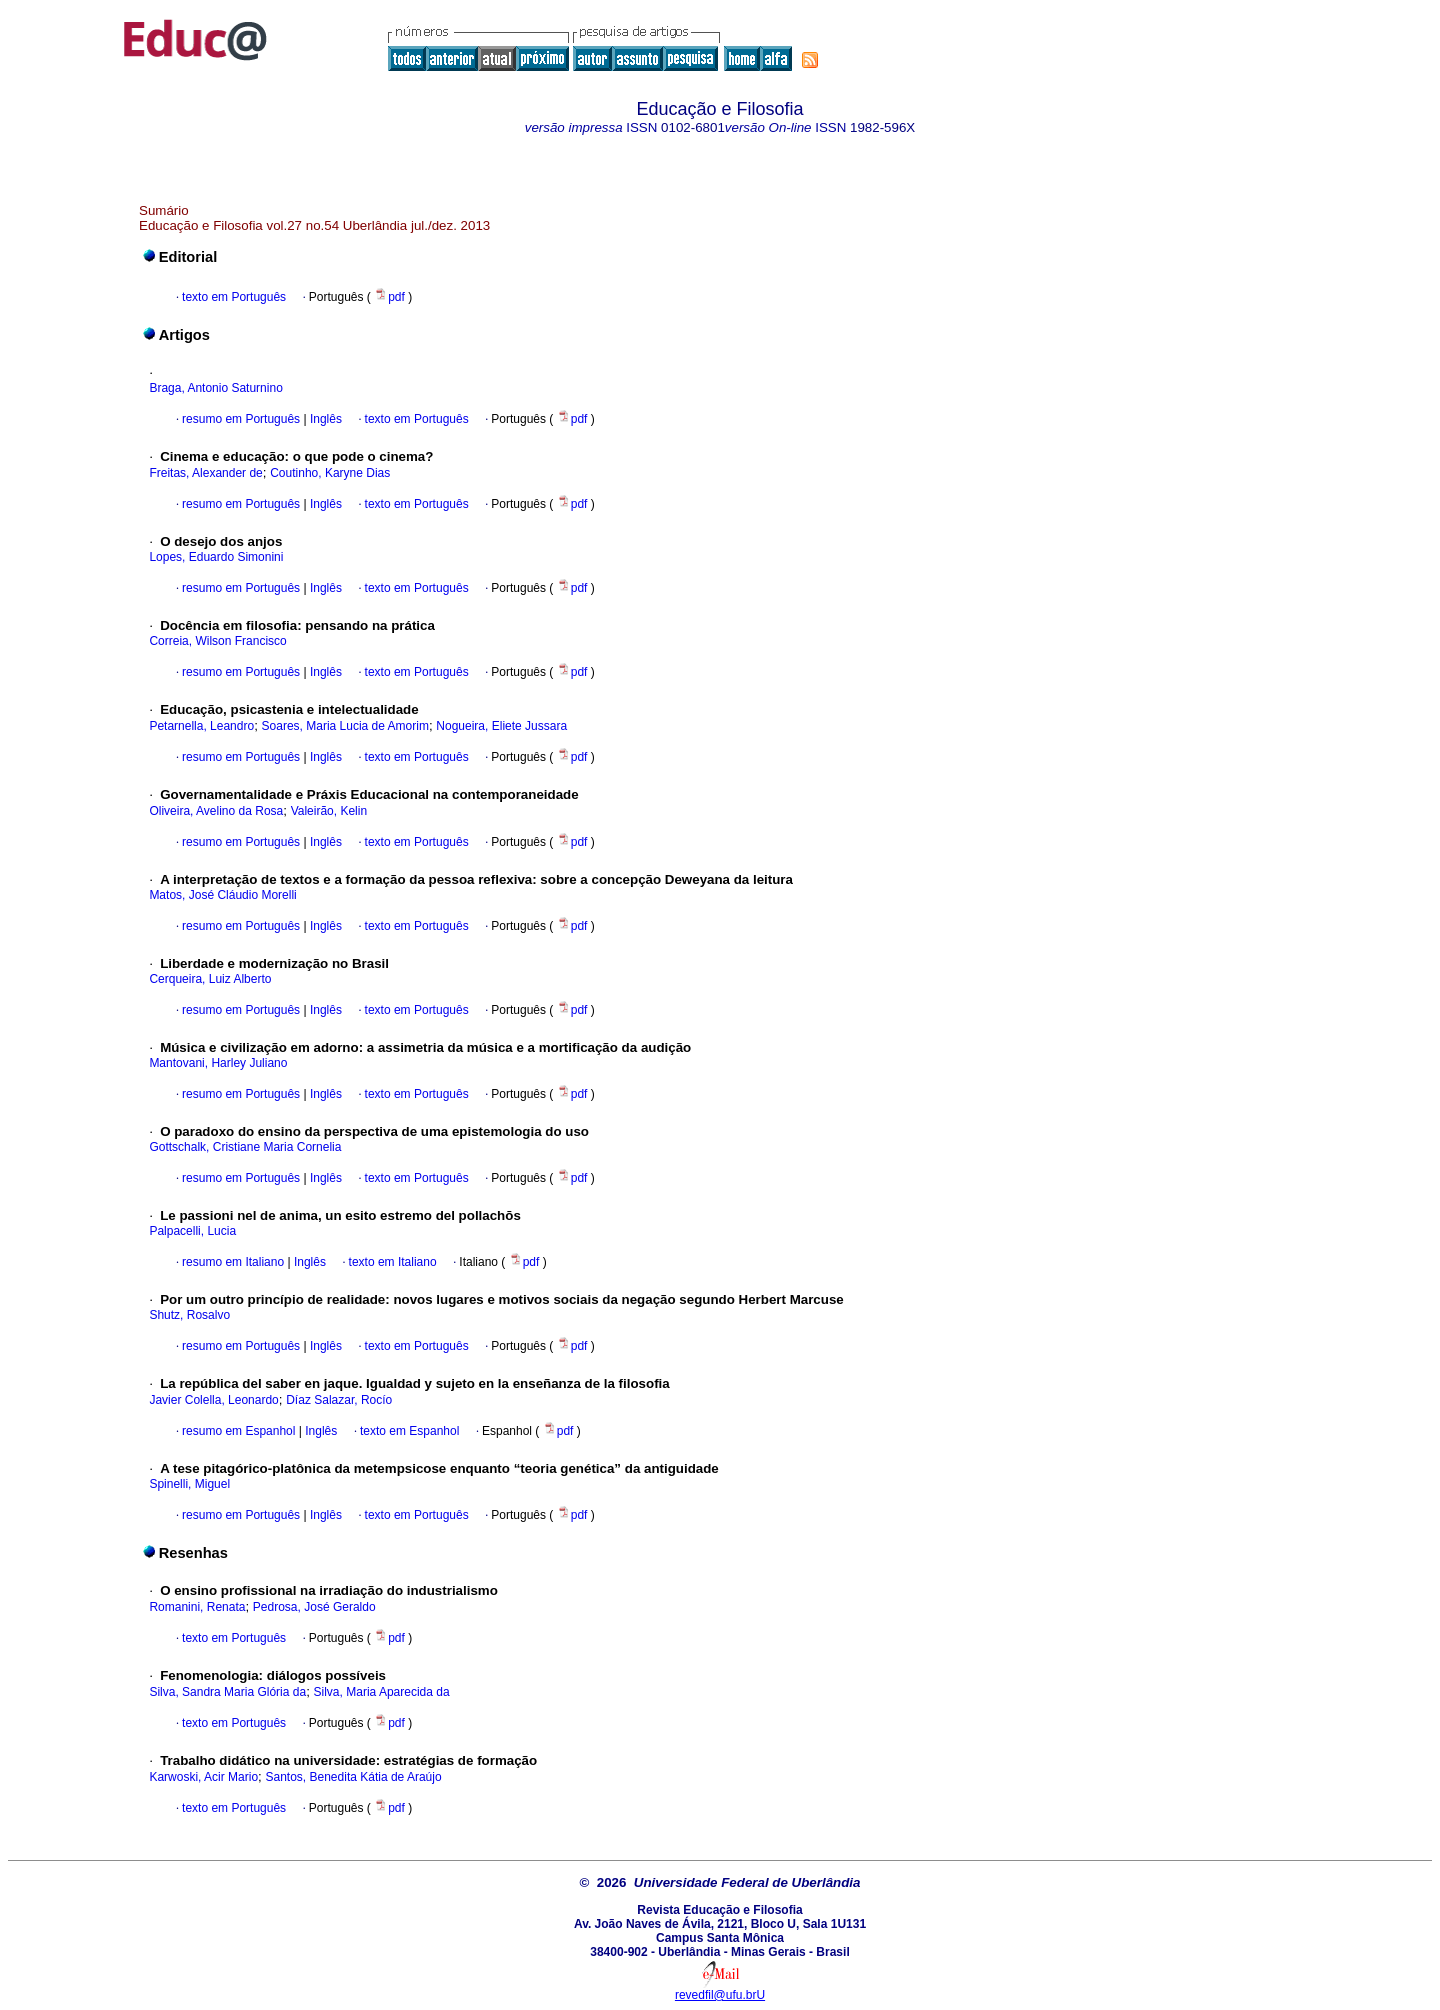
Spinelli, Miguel (189, 1484)
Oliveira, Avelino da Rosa (216, 811)
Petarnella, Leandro (201, 726)
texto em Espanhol (409, 1431)
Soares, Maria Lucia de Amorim (345, 726)
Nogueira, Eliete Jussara (501, 726)
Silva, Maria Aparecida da (382, 1692)
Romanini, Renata (197, 1607)
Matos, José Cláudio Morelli (222, 895)
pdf (391, 297)
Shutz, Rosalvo (189, 1315)
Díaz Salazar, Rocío (339, 1400)
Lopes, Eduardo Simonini (216, 557)
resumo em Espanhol (238, 1431)
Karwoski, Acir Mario (203, 1777)
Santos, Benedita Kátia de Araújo (353, 1777)
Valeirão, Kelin (329, 811)
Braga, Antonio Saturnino (215, 388)
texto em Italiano (393, 1262)
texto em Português (234, 297)
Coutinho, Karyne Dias (330, 473)
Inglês (324, 419)
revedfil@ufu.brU (720, 1995)
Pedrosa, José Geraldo (314, 1607)
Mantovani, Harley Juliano (218, 1063)
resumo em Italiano (233, 1262)
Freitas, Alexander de (205, 473)
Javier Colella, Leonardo (213, 1400)
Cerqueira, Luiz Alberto (210, 979)
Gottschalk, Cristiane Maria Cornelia (245, 1147)
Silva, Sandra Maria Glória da (227, 1692)
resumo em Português (241, 419)
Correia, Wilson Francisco (217, 641)
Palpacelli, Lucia (192, 1231)
